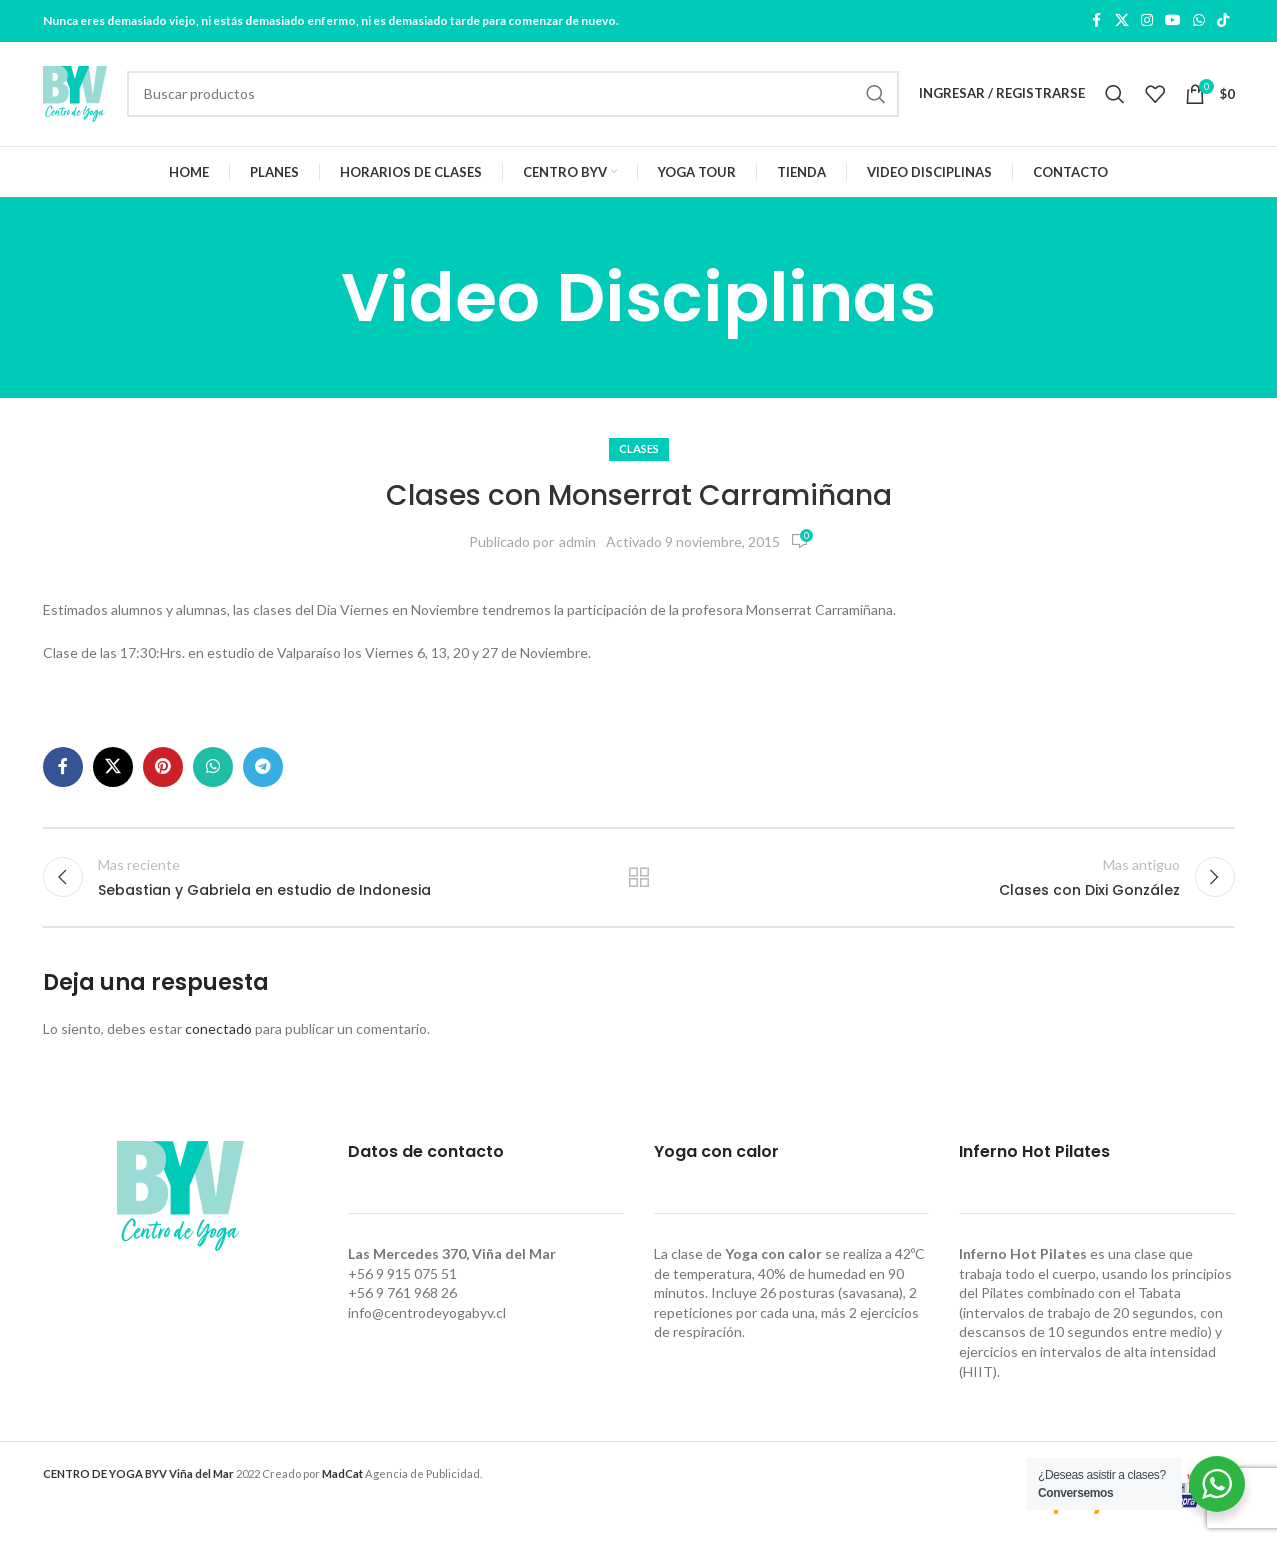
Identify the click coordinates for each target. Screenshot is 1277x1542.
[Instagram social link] (1147, 21)
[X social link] (1122, 21)
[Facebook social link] (1097, 21)
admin (577, 541)
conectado (218, 1029)
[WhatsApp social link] (1199, 21)
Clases (639, 449)
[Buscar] (513, 94)
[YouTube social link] (1173, 21)
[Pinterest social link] (163, 767)
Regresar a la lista (638, 877)
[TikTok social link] (1223, 21)
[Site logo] (75, 92)
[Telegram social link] (263, 767)
